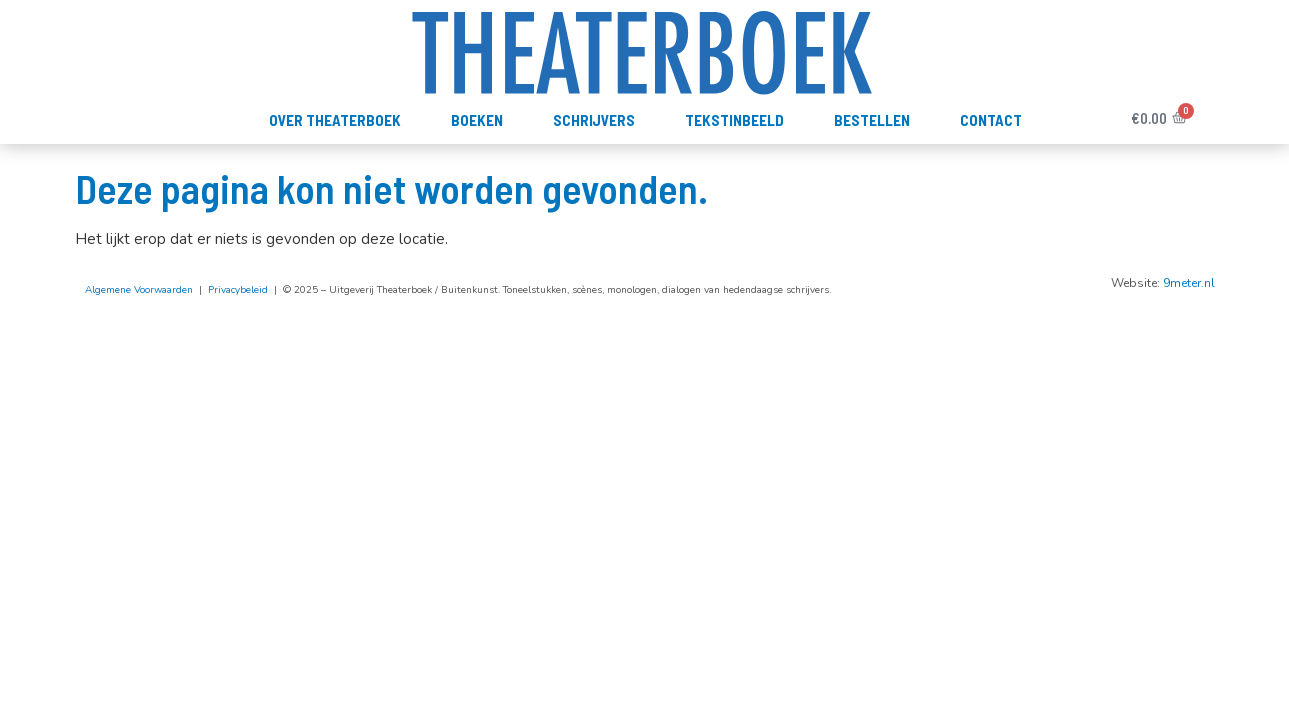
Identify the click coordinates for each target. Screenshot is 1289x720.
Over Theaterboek (335, 120)
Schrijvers (594, 120)
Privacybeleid (238, 290)
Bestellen (872, 120)
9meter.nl (1189, 283)
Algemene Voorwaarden (139, 290)
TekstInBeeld (734, 120)
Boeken (477, 120)
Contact (991, 120)
